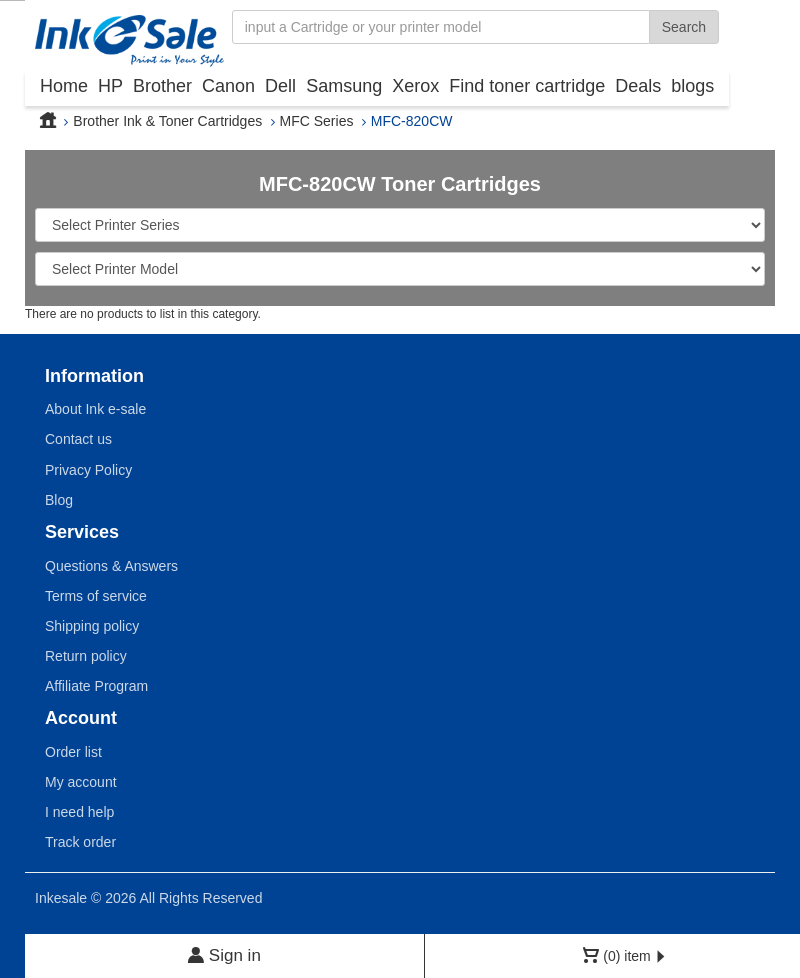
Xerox (415, 86)
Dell (280, 86)
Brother (162, 86)
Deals (638, 86)
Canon (228, 86)
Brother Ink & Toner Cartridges (167, 121)
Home (64, 86)
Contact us (78, 439)
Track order (80, 842)
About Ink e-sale (95, 409)
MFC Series (317, 121)
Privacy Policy (88, 470)
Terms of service (96, 596)
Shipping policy (92, 626)
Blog (59, 500)
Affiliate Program (96, 686)
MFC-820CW (412, 121)
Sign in (224, 955)
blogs (692, 86)
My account (81, 782)
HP (110, 86)
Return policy (86, 656)
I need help (79, 812)
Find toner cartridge (527, 86)
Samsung (344, 86)
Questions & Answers (111, 566)
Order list (73, 752)
